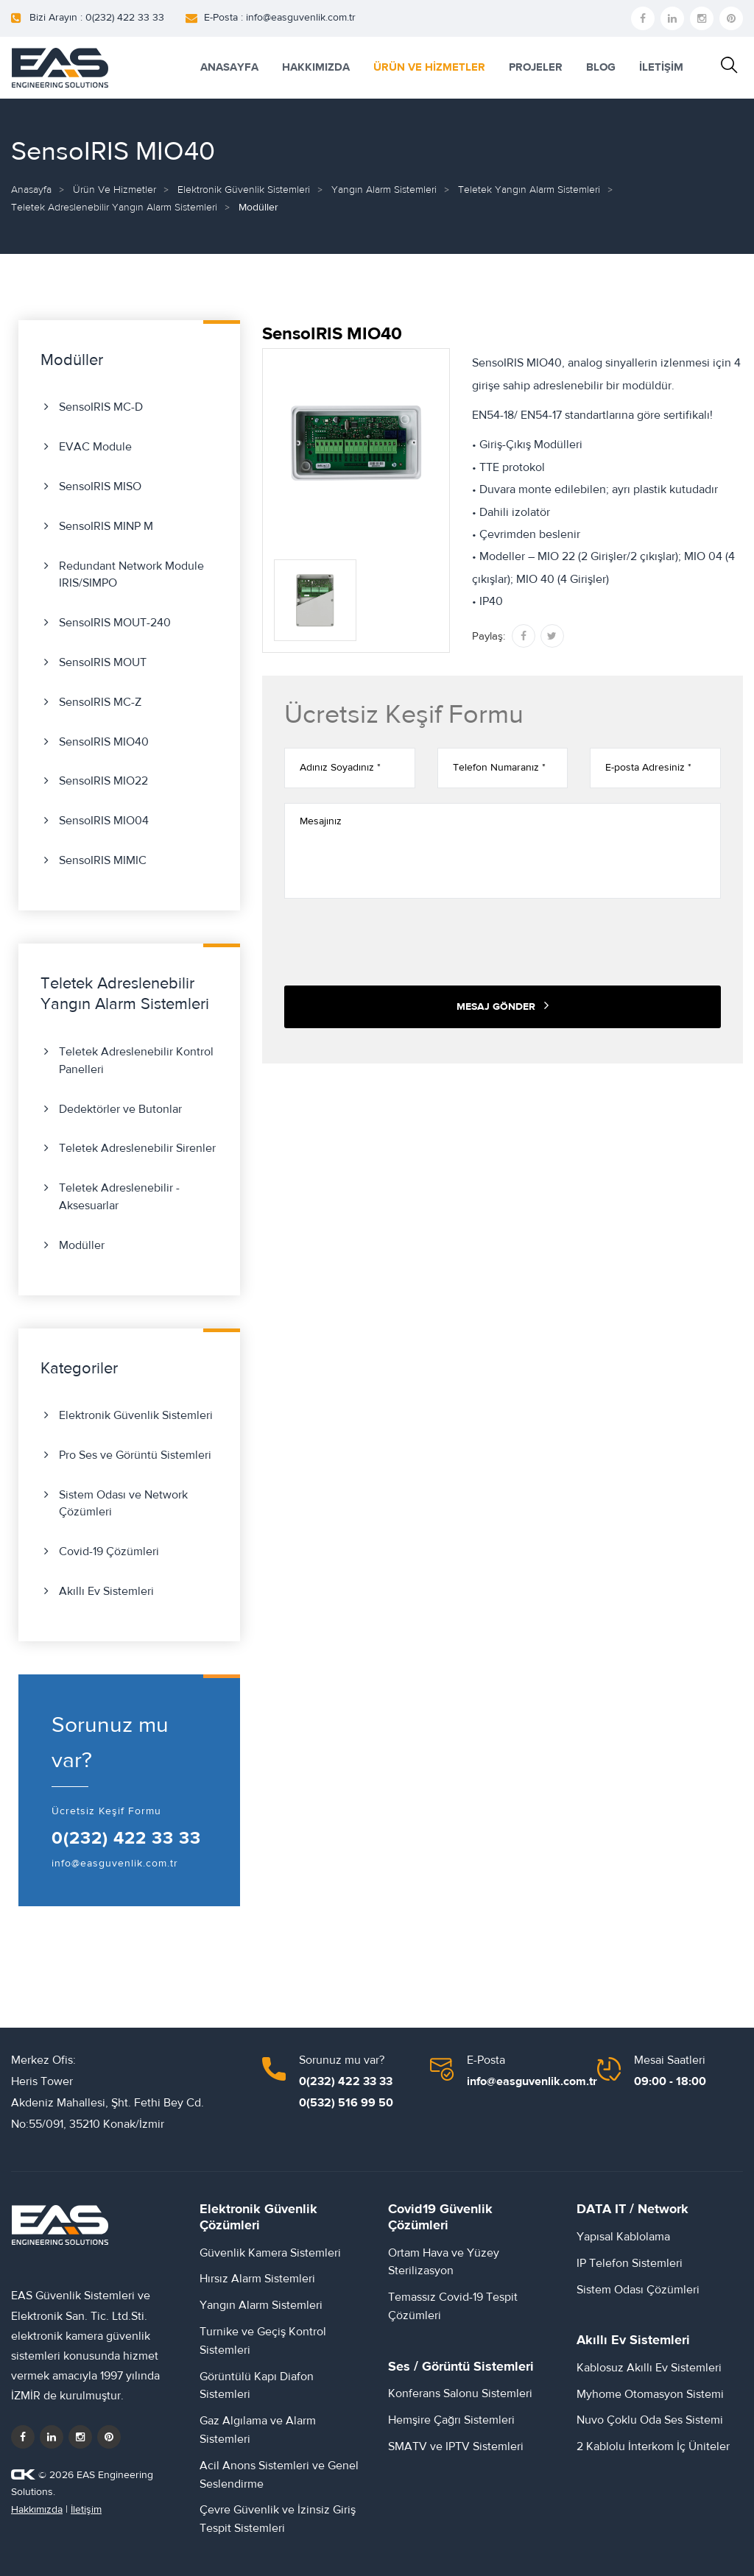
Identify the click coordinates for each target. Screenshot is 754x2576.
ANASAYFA (229, 67)
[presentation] (396, 942)
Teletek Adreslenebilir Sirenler (137, 1148)
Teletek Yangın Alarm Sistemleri (529, 190)
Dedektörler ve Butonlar (120, 1109)
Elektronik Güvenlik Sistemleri (243, 190)
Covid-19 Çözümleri (109, 1551)
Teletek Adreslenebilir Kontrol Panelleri (136, 1060)
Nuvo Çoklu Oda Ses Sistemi (650, 2420)
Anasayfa (31, 190)
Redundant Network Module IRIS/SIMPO (131, 575)
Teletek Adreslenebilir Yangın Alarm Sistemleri (114, 207)
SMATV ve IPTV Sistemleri (456, 2446)
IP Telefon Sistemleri (630, 2263)
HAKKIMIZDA (316, 67)
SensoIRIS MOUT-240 (115, 622)
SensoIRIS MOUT (103, 662)
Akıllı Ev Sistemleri (106, 1591)
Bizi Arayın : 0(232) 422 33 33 (96, 17)
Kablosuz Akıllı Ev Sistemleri (649, 2367)
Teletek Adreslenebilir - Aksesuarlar (119, 1197)
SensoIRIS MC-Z (100, 702)
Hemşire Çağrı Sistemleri (451, 2420)
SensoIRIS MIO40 (104, 742)
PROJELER (536, 67)
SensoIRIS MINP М (106, 526)
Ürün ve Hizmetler (114, 190)
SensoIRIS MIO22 (103, 781)
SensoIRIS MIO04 (104, 820)
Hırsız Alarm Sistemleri (257, 2278)
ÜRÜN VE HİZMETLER (429, 67)
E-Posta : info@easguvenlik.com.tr (280, 17)
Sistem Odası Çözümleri (638, 2289)
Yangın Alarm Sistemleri (384, 190)
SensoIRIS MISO (100, 486)
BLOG (601, 67)
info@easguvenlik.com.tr (115, 1863)
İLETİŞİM (661, 67)
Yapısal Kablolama (623, 2236)
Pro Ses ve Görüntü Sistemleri (135, 1455)
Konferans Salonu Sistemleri (460, 2393)
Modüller (82, 1245)
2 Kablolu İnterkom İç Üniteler (653, 2446)
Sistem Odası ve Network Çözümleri (123, 1503)
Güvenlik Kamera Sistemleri (270, 2253)
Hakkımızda (37, 2509)
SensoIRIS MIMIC (103, 860)
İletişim (86, 2509)
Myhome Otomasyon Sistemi (650, 2394)
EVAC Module (95, 446)
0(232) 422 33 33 (126, 1838)
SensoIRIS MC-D (101, 407)
